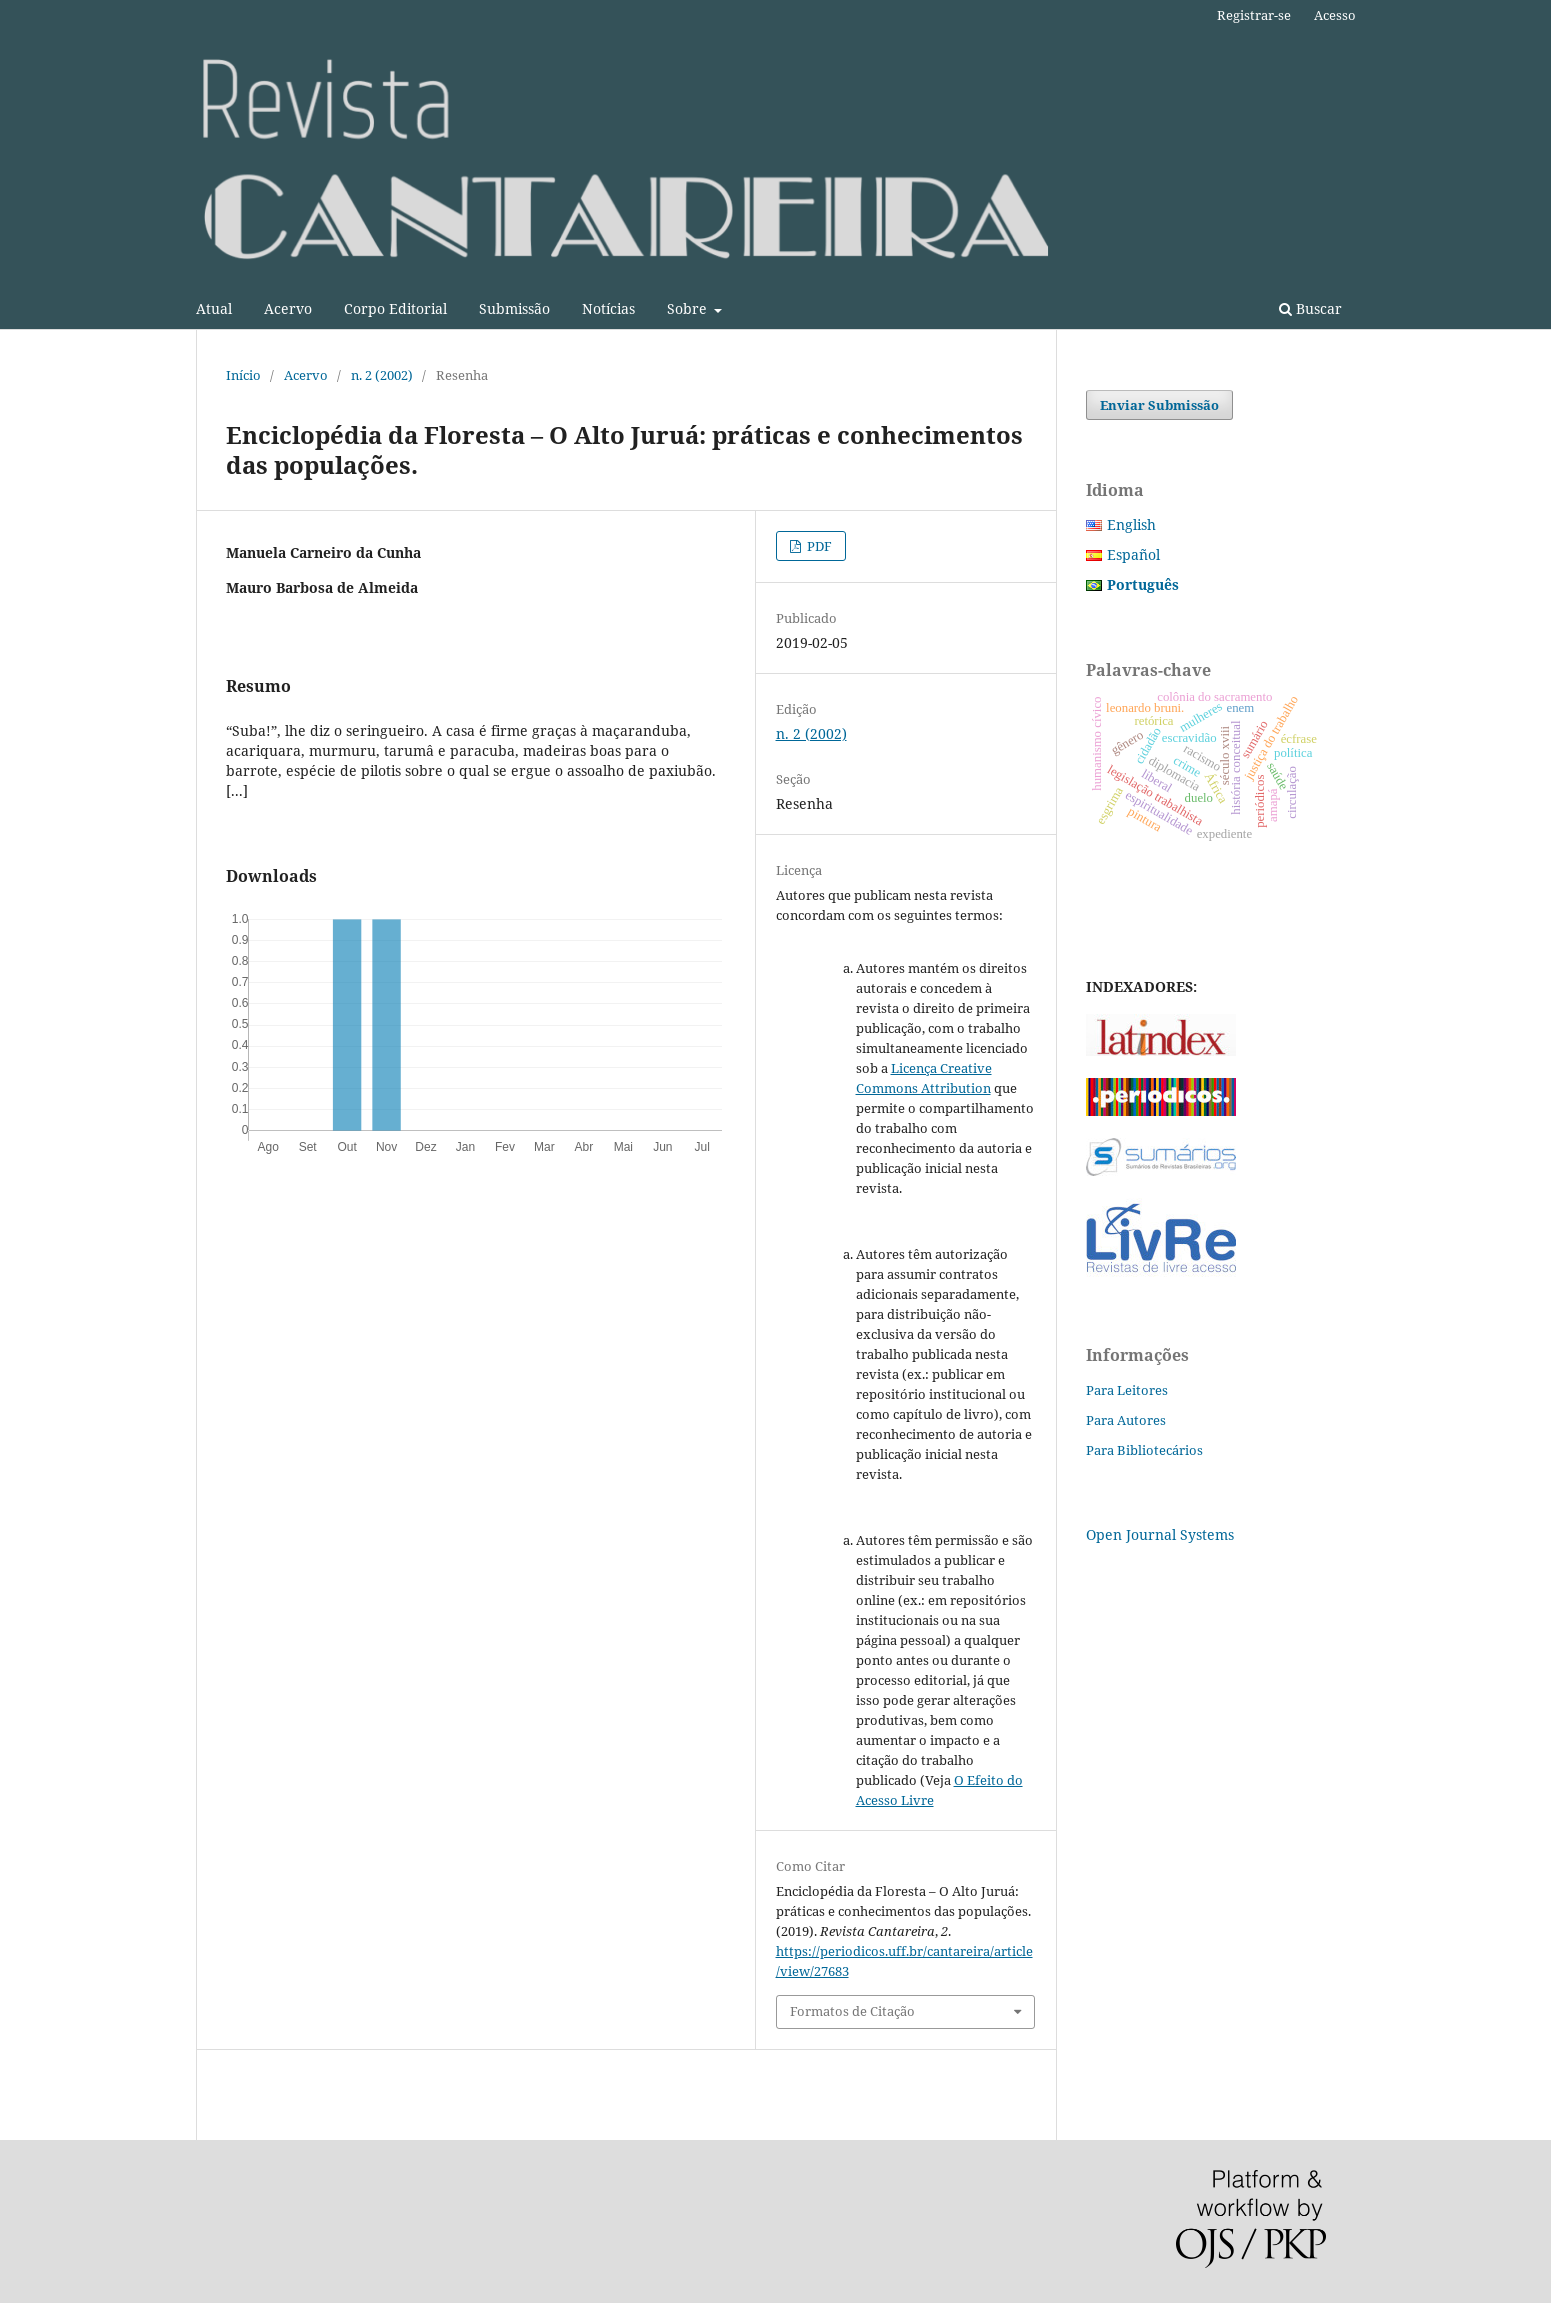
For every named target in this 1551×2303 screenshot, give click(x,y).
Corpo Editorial (395, 308)
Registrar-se (1254, 15)
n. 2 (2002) (382, 375)
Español (1133, 554)
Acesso (1335, 15)
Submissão (514, 308)
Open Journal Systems (1160, 1534)
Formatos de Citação (852, 2011)
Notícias (608, 308)
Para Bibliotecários (1144, 1450)
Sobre (689, 308)
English (1131, 524)
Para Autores (1126, 1420)
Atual (214, 308)
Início (243, 375)
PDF (818, 546)
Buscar (1310, 308)
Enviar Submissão (1159, 405)
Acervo (288, 308)
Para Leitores (1127, 1390)
